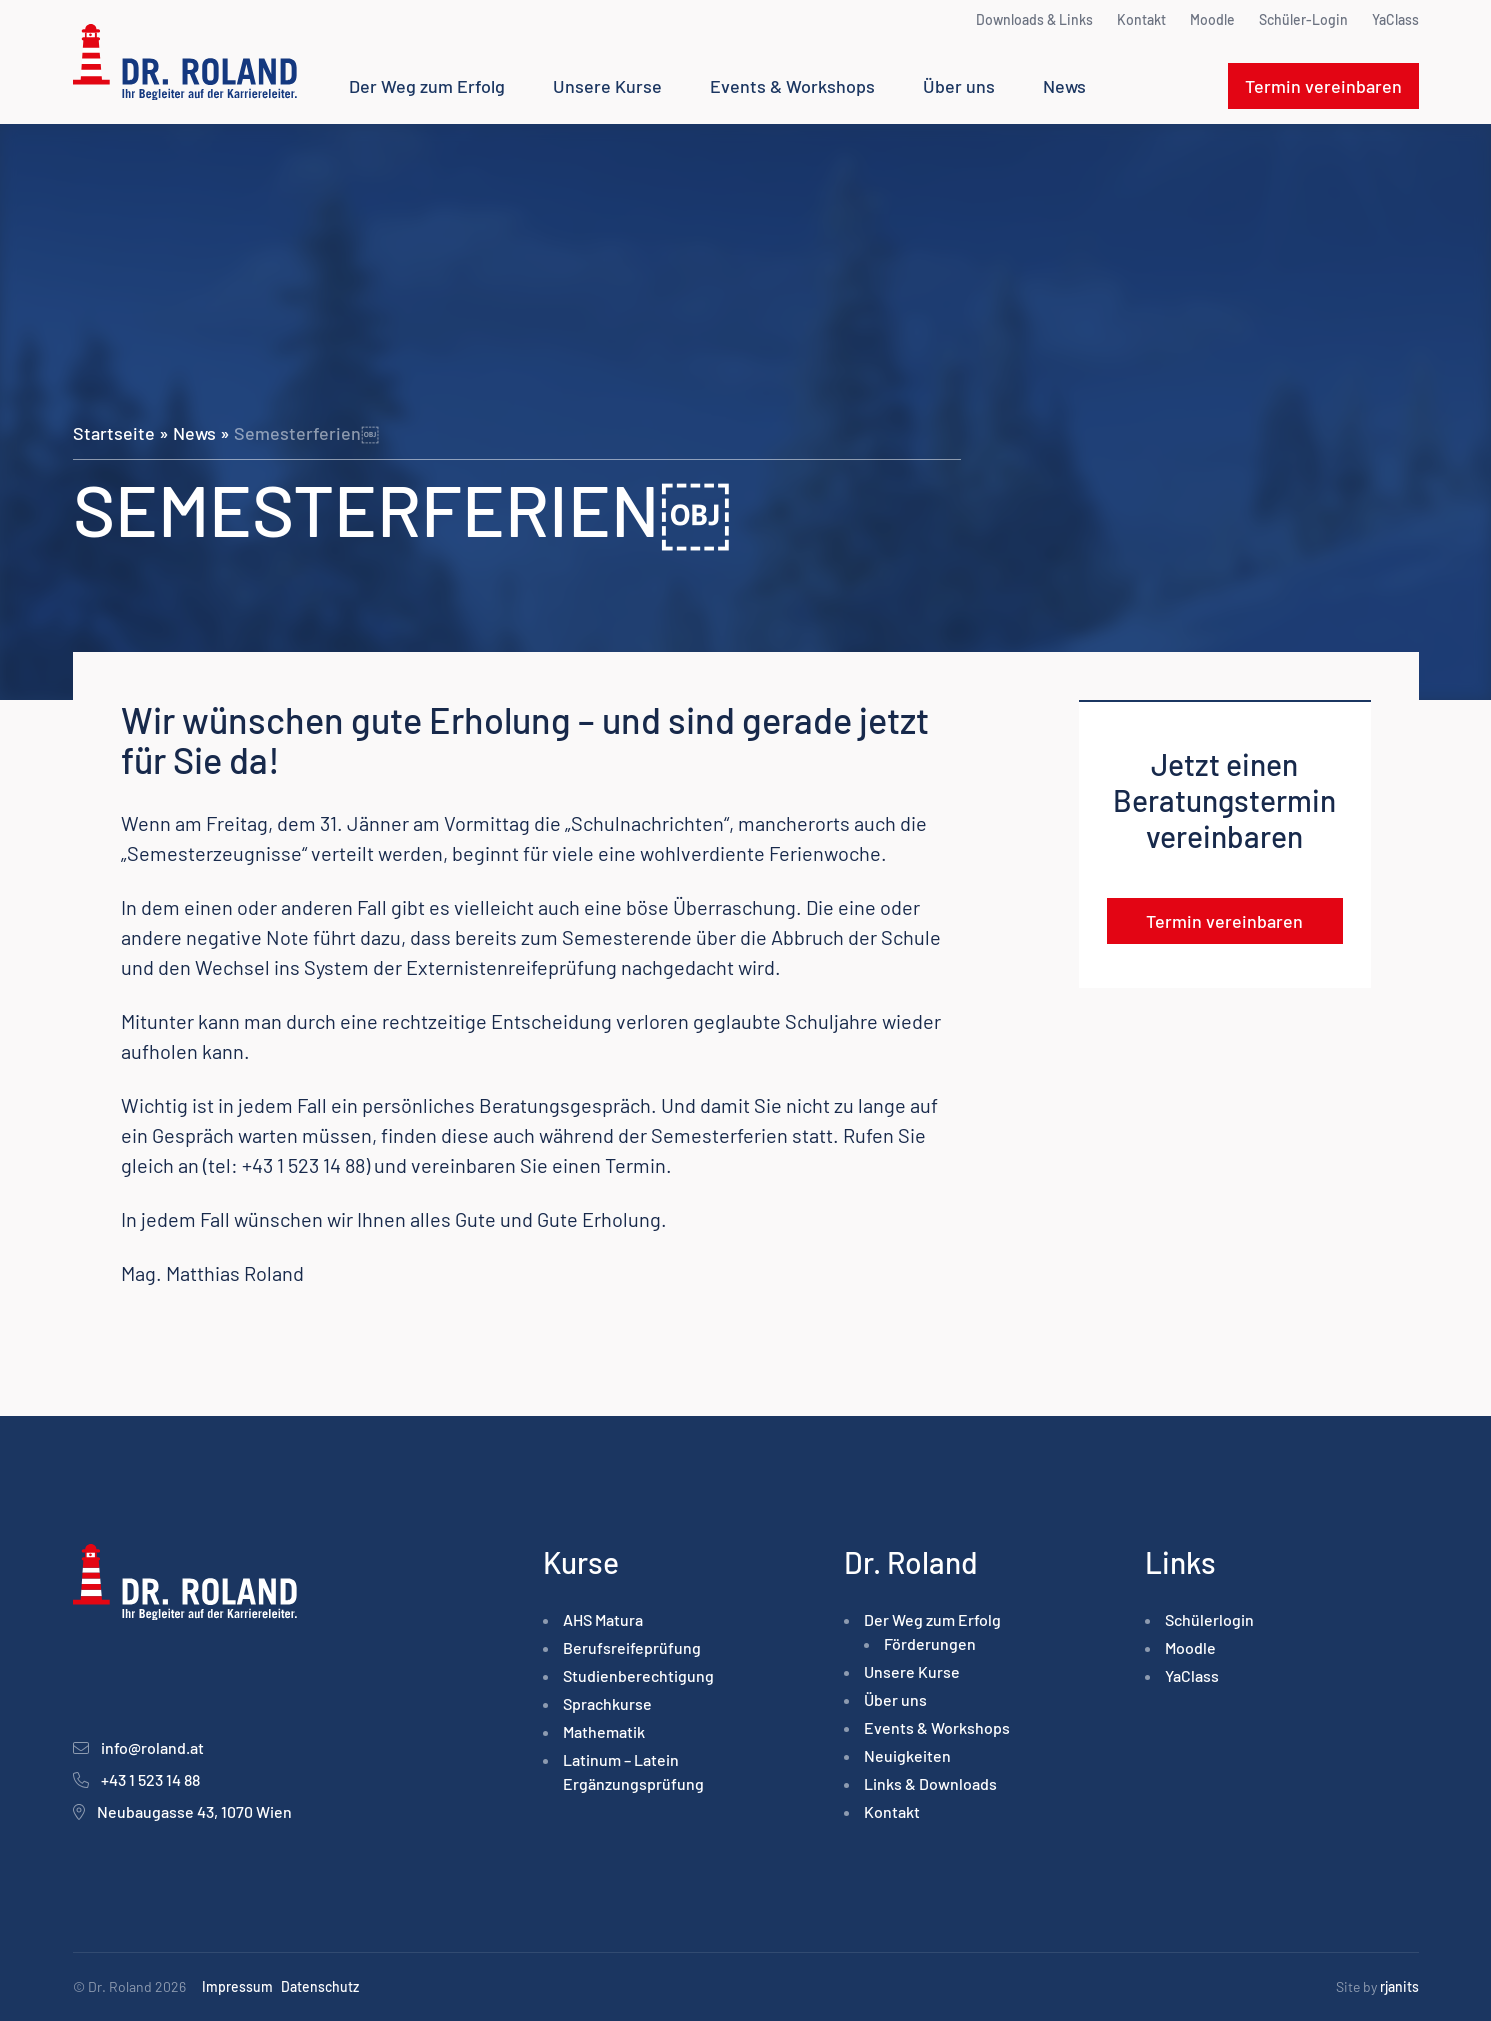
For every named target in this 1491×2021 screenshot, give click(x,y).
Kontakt (1141, 19)
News (1064, 86)
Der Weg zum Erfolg (427, 86)
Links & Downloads (930, 1783)
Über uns (959, 86)
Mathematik (604, 1731)
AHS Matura (603, 1619)
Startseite (114, 433)
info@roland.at (152, 1747)
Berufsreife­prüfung (632, 1647)
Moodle (1212, 19)
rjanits (1399, 1986)
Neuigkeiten (907, 1755)
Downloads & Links (1034, 19)
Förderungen (930, 1643)
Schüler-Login (1303, 19)
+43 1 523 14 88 (150, 1779)
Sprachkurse (607, 1703)
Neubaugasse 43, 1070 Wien (194, 1811)
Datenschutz (320, 1986)
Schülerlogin (1209, 1619)
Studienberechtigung (638, 1675)
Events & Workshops (792, 86)
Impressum (237, 1986)
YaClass (1395, 19)
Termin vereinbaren (1323, 86)
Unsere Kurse (607, 86)
